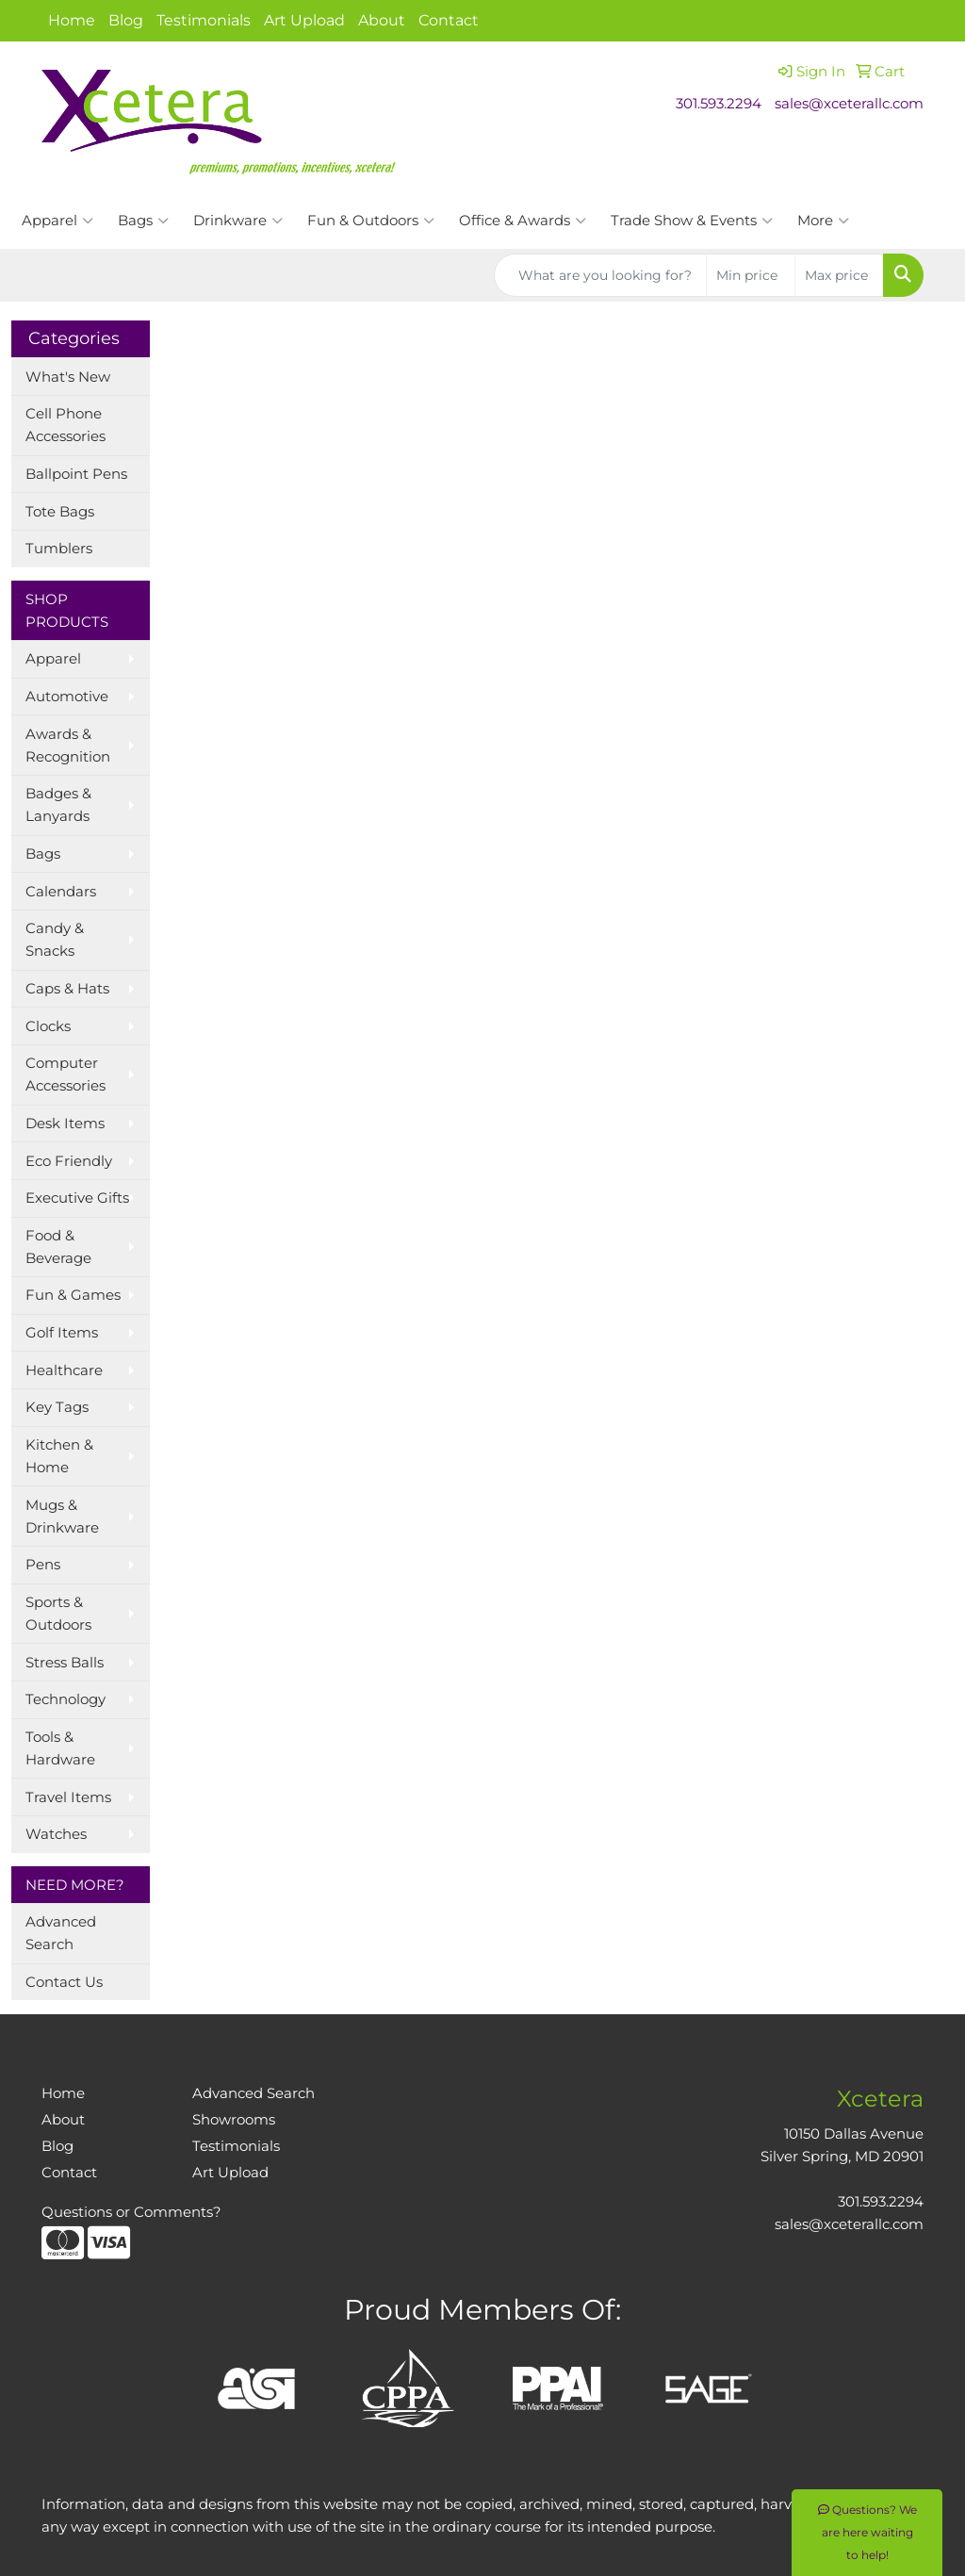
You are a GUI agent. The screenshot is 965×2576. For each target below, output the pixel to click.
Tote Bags (59, 511)
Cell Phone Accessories (65, 425)
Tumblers (58, 548)
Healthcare (64, 1370)
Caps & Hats (67, 988)
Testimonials (203, 20)
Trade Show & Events (692, 220)
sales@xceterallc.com (849, 103)
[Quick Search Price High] (839, 275)
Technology (65, 1699)
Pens (42, 1564)
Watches (56, 1834)
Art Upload (304, 20)
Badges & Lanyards (58, 805)
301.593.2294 (718, 103)
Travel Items (68, 1797)
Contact (448, 20)
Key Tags (57, 1407)
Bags (143, 220)
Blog (125, 20)
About (381, 20)
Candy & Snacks (54, 940)
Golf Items (61, 1332)
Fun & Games (73, 1295)
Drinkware (238, 220)
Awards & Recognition (67, 745)
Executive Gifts (77, 1198)
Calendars (60, 891)
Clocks (48, 1026)
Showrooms (233, 2119)
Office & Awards (522, 220)
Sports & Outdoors (58, 1613)
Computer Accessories (65, 1074)
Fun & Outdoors (370, 220)
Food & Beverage (58, 1247)
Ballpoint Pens (76, 474)
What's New (67, 377)
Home (71, 20)
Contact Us (64, 1982)
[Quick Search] (600, 275)
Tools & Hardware (60, 1748)
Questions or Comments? (131, 2212)
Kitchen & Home (59, 1456)
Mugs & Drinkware (62, 1516)
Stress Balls (64, 1662)
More (823, 220)
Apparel (57, 220)
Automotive (66, 696)
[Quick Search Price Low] (750, 275)
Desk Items (65, 1123)
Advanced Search (60, 1933)
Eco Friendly (68, 1161)
